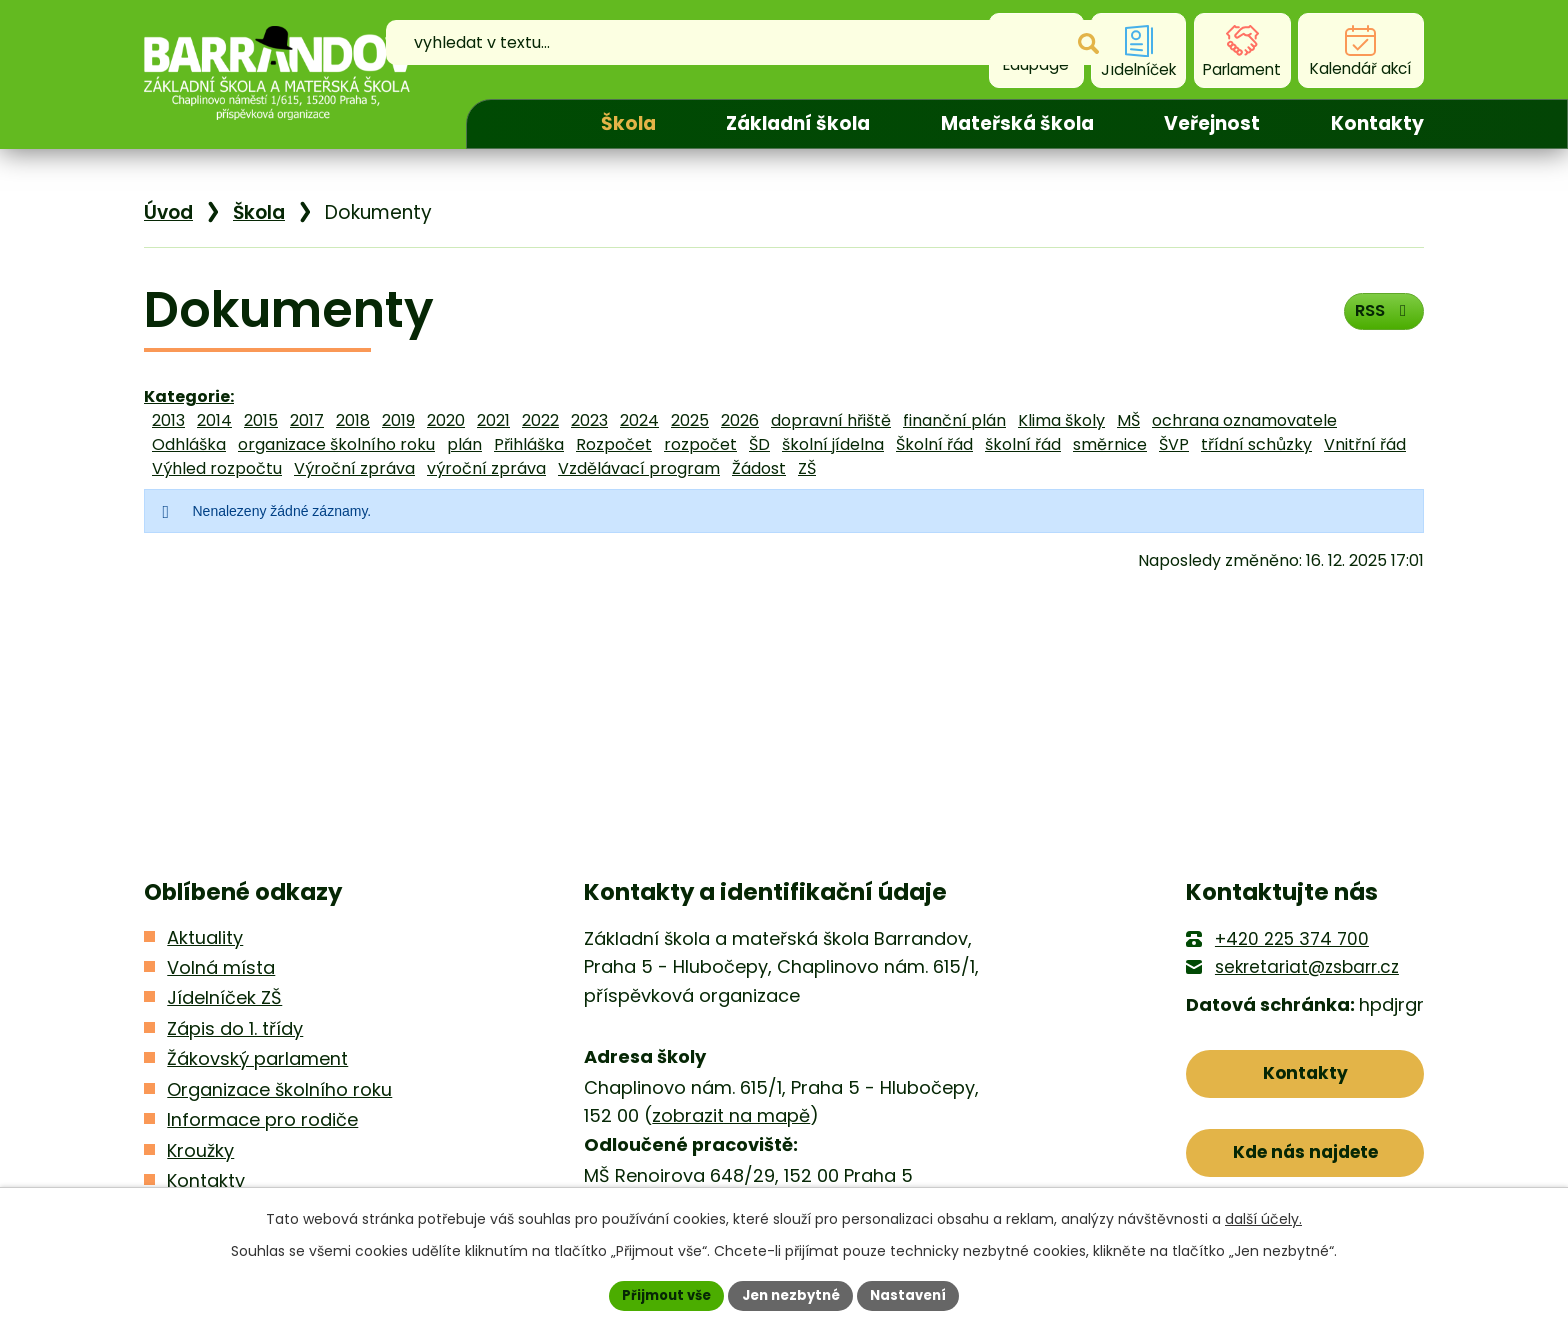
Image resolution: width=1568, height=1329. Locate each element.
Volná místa (221, 967)
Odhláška (189, 444)
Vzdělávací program (639, 468)
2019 (398, 420)
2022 (540, 420)
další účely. (1263, 1217)
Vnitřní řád (1365, 444)
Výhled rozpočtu (217, 468)
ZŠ (807, 468)
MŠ (1128, 420)
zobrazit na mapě (731, 1115)
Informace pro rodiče (262, 1119)
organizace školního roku (336, 444)
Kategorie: (189, 396)
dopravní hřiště (831, 420)
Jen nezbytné (791, 1294)
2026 (740, 420)
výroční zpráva (486, 468)
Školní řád (934, 444)
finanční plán (954, 420)
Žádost (759, 468)
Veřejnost (1212, 123)
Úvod (516, 124)
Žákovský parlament (257, 1058)
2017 (307, 420)
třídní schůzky (1256, 444)
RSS (1379, 316)
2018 (353, 420)
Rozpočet (614, 444)
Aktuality (205, 937)
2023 (589, 420)
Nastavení (916, 1294)
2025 (690, 420)
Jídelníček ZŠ (224, 997)
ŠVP (1174, 444)
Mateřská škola (1017, 123)
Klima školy (1061, 420)
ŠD (759, 444)
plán (464, 444)
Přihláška (529, 444)
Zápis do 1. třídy (235, 1028)
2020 (446, 420)
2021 (493, 420)
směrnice (1110, 444)
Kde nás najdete (1305, 1160)
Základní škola (798, 123)
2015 (261, 420)
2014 (214, 420)
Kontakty (1377, 123)
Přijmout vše (659, 1294)
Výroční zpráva (354, 468)
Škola (628, 123)
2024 (639, 420)
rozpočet (700, 444)
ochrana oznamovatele (1244, 420)
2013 (168, 420)
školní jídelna (833, 444)
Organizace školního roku (279, 1089)
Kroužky (200, 1150)
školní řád (1023, 444)
